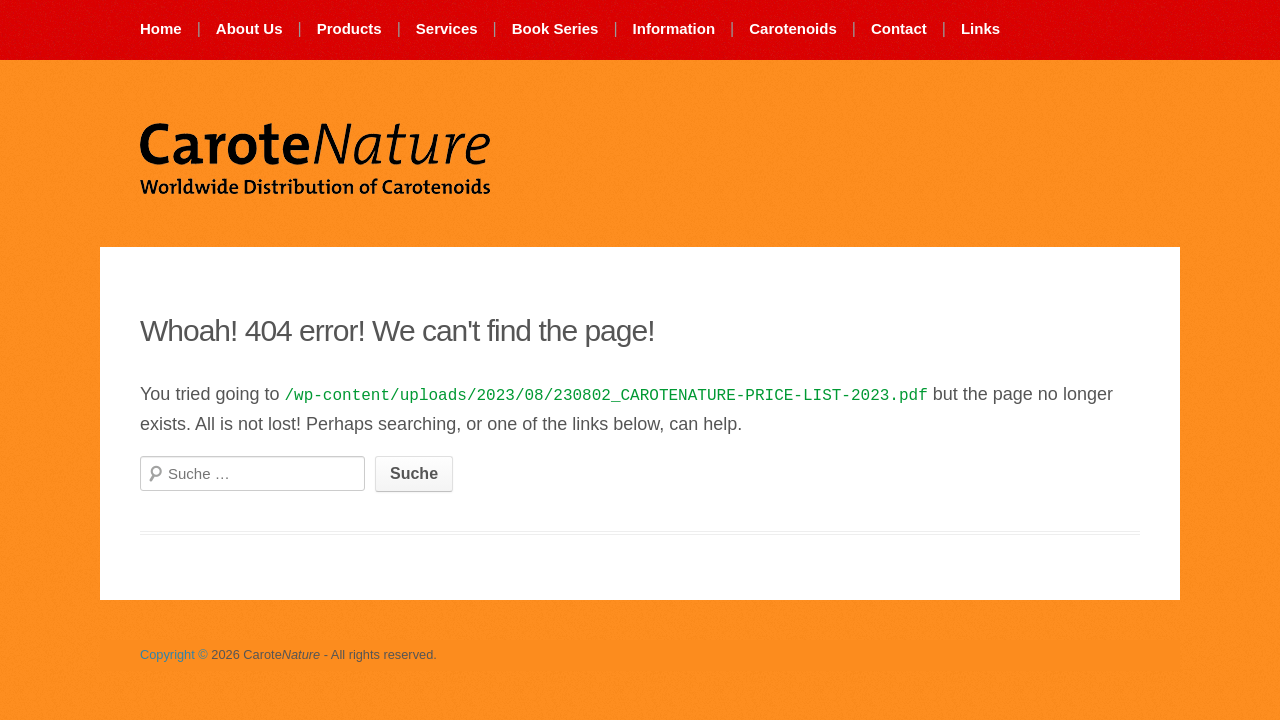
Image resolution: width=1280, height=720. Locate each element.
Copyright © (174, 654)
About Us (249, 28)
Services (447, 28)
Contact (899, 28)
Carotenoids (793, 28)
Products (349, 28)
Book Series (555, 28)
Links (980, 28)
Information (674, 28)
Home (161, 28)
